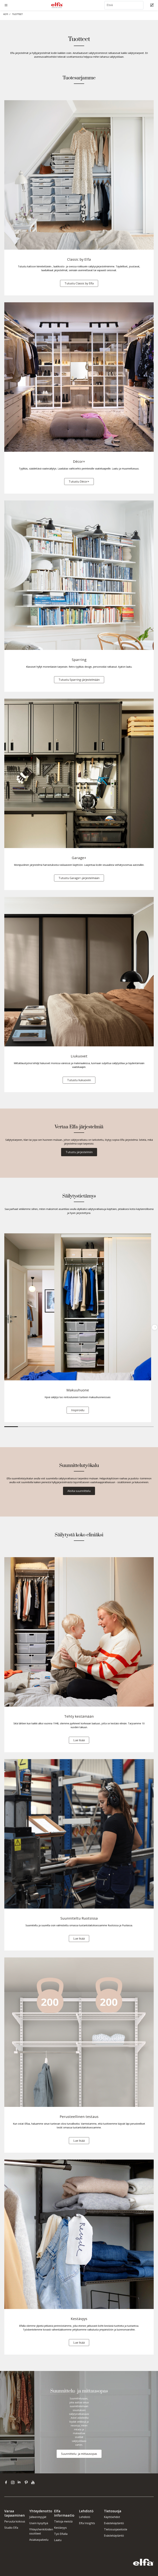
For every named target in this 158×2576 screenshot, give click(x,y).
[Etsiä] (123, 5)
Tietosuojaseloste (115, 2529)
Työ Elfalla (60, 2534)
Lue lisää (79, 1740)
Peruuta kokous (14, 2521)
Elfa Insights (87, 2523)
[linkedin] (20, 2482)
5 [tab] (65, 1426)
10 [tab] (133, 1426)
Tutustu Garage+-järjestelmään (79, 878)
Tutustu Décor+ (79, 481)
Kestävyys (60, 2528)
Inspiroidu (77, 1410)
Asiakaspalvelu (38, 2540)
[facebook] (6, 2482)
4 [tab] (52, 1426)
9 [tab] (120, 1426)
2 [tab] (24, 1426)
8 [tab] (106, 1426)
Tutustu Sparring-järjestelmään (79, 680)
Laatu (57, 2540)
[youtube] (33, 2482)
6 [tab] (79, 1426)
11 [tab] (147, 1426)
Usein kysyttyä (38, 2523)
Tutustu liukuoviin (79, 1080)
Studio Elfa (11, 2528)
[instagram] (13, 2482)
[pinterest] (26, 2482)
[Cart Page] (152, 5)
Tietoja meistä (63, 2521)
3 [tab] (38, 1426)
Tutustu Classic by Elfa (79, 283)
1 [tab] (11, 1426)
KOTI (5, 14)
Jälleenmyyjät (37, 2517)
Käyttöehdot (112, 2517)
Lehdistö (84, 2517)
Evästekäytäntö (114, 2523)
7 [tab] (92, 1426)
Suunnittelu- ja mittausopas (79, 2454)
